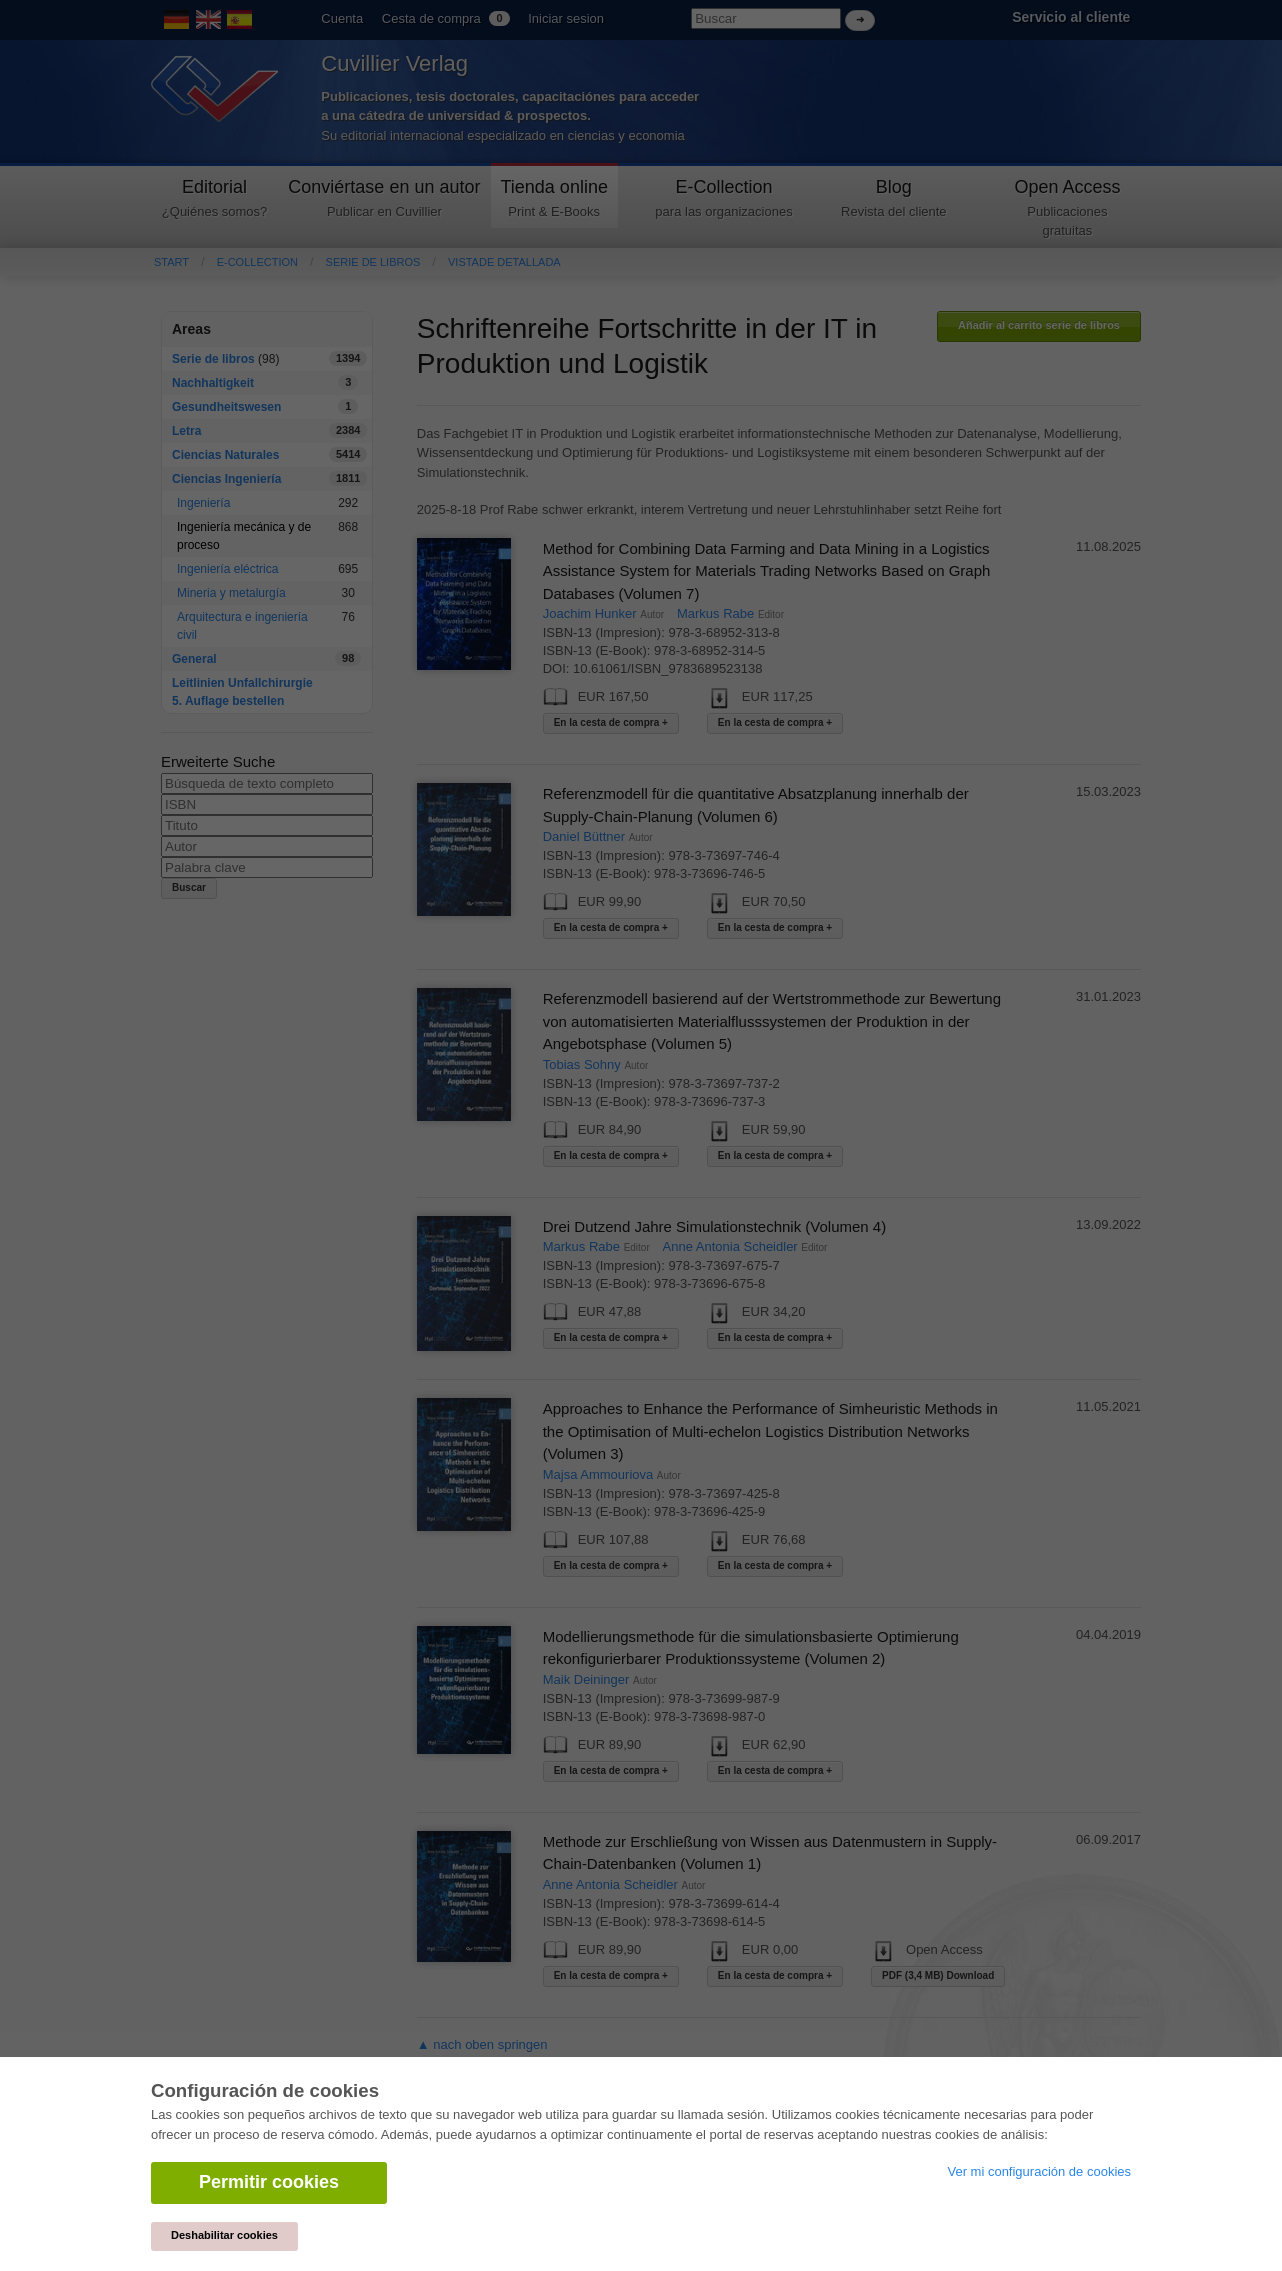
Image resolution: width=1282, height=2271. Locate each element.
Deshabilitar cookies (224, 2235)
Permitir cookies (269, 2182)
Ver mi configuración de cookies (1039, 2171)
